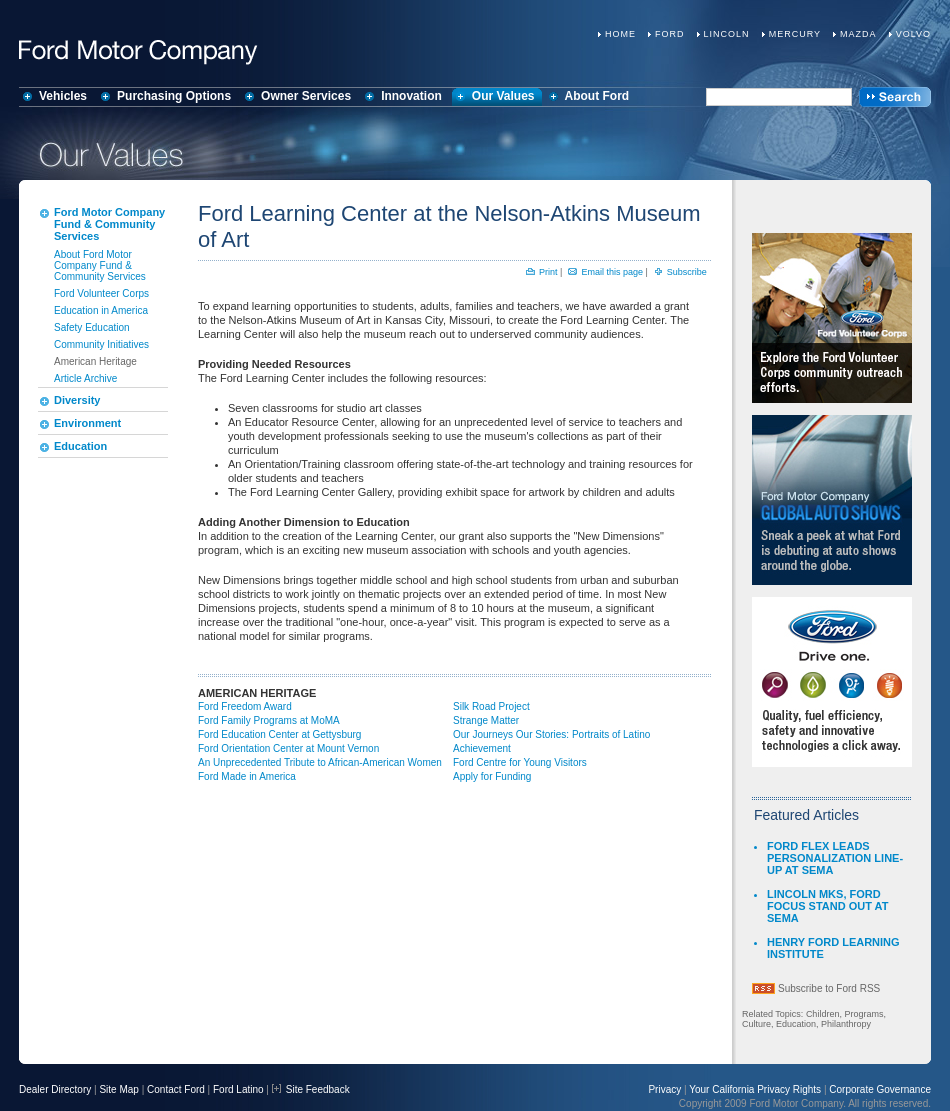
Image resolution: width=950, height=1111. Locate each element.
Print (548, 272)
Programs (863, 1014)
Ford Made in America (247, 776)
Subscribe (687, 272)
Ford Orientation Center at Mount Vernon (288, 748)
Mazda (858, 34)
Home (620, 34)
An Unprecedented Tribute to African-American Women (320, 762)
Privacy (664, 1089)
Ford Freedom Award (245, 706)
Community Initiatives (101, 344)
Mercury (795, 34)
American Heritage (95, 361)
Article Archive (85, 378)
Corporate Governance (880, 1089)
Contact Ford (176, 1089)
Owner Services (306, 96)
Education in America (101, 310)
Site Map (118, 1089)
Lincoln (727, 34)
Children (823, 1014)
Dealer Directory (55, 1089)
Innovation (411, 96)
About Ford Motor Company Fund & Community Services (100, 265)
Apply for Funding (492, 776)
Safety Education (92, 327)
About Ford (597, 96)
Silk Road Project (491, 706)
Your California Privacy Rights (755, 1089)
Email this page (612, 272)
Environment (87, 423)
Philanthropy (846, 1024)
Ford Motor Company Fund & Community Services (109, 224)
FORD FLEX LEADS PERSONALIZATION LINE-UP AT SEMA (835, 858)
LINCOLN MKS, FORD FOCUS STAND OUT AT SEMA (827, 906)
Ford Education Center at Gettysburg (279, 734)
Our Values (503, 96)
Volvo (913, 34)
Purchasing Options (174, 96)
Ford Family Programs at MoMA (269, 720)
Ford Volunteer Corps (101, 293)
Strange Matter (486, 720)
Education (80, 446)
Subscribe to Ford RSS (829, 988)
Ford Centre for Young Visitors (520, 762)
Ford (670, 34)
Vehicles (63, 96)
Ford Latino (238, 1089)
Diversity (77, 400)
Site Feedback (311, 1089)
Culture (756, 1024)
